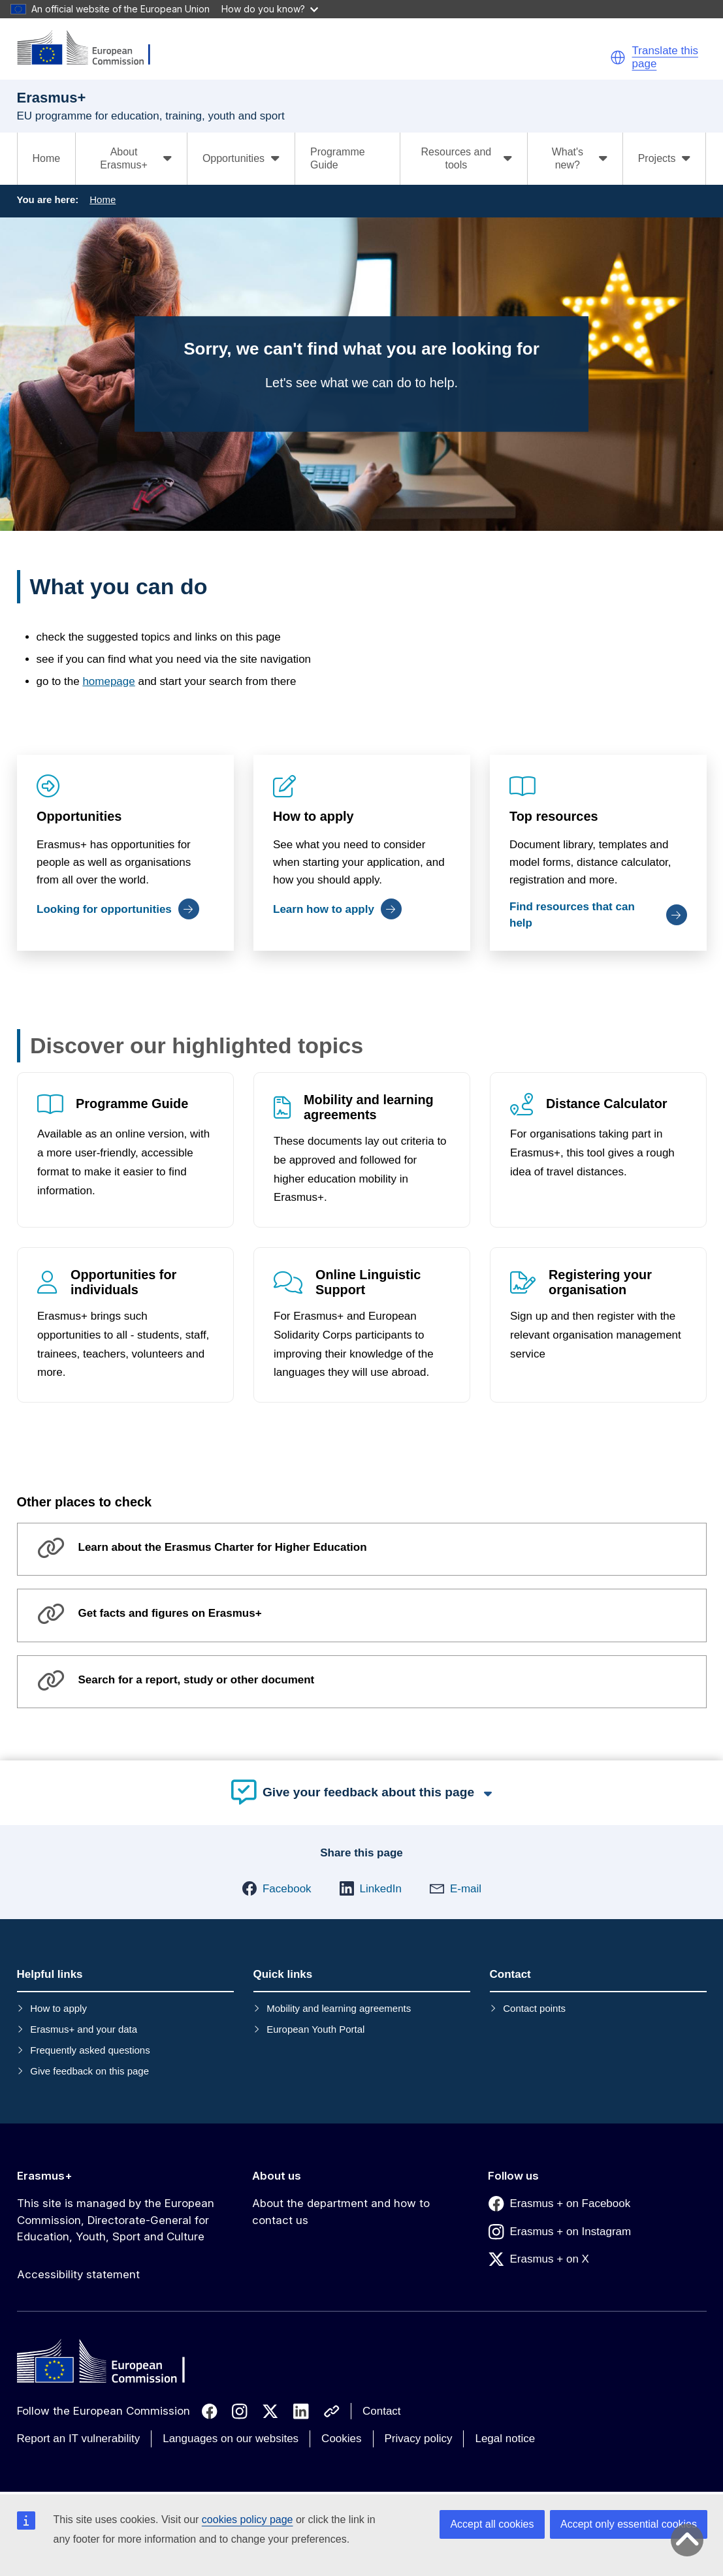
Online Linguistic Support (368, 1282)
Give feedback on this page (89, 2070)
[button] (618, 57)
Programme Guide (337, 158)
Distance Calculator (606, 1103)
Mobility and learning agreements (369, 1107)
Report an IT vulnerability (78, 2438)
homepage (108, 681)
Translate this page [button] (665, 57)
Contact (381, 2411)
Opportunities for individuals (123, 1282)
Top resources (553, 816)
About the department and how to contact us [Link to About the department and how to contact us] (341, 2212)
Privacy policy (419, 2438)
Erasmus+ (44, 2175)
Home (47, 158)
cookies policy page (247, 2519)
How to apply (313, 816)
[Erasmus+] (92, 48)
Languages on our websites (230, 2438)
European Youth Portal (315, 2029)
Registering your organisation (600, 1282)
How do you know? (269, 8)
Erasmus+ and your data (83, 2029)
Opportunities (79, 816)
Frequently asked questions (90, 2050)
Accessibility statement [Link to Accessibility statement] (78, 2274)
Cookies (341, 2438)
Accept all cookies (492, 2524)
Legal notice (505, 2438)
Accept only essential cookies (628, 2524)
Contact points (534, 2008)
